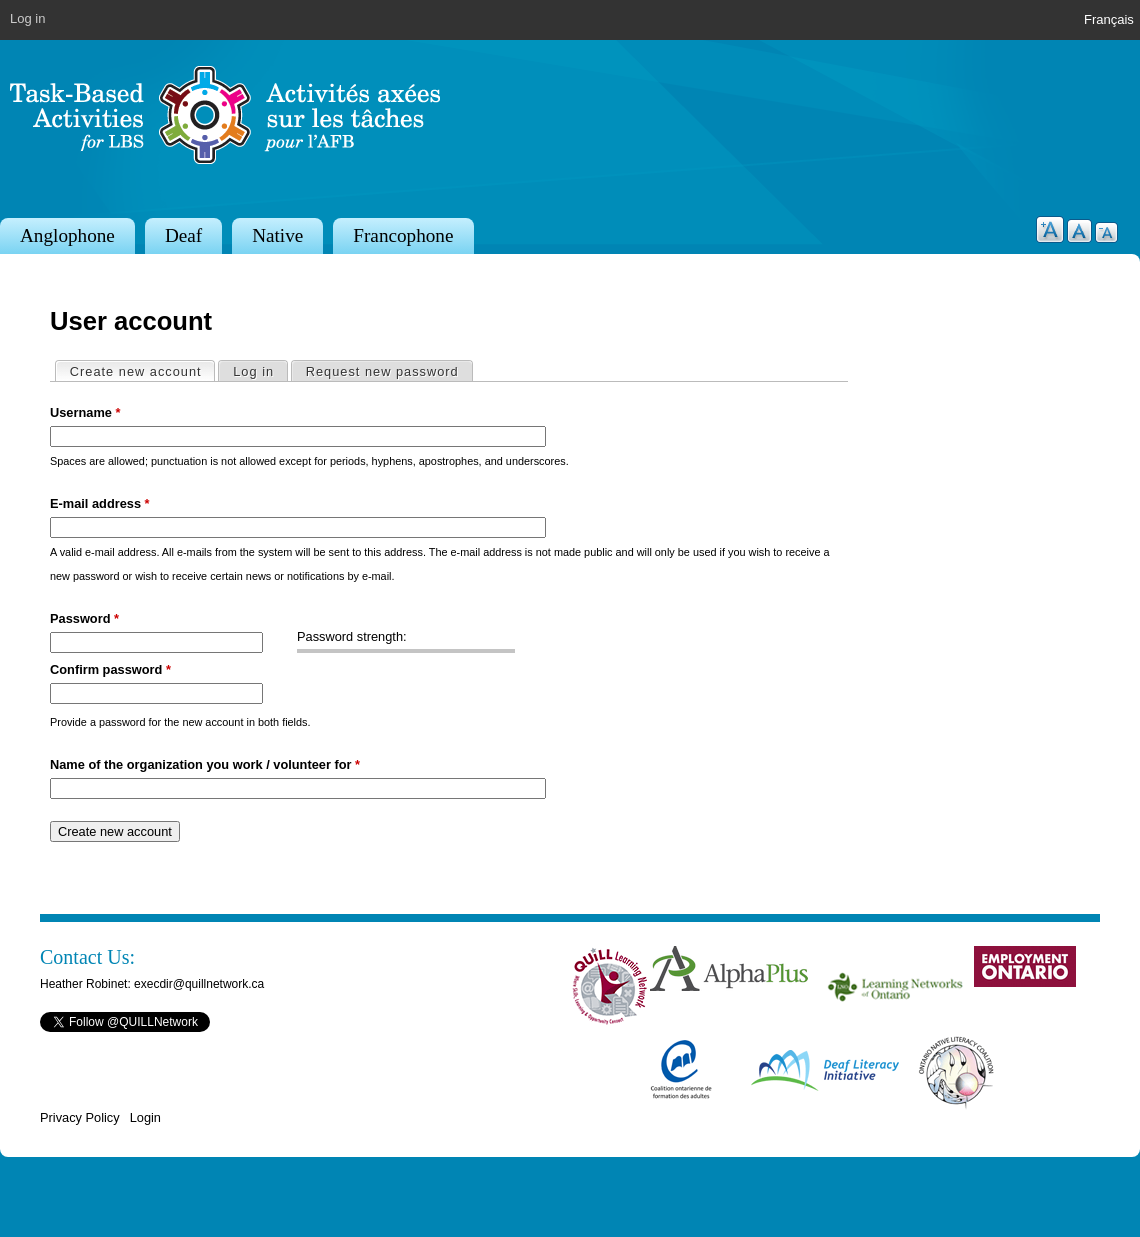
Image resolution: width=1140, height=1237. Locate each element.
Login (145, 1117)
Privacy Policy (80, 1117)
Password (84, 618)
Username (85, 412)
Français (1109, 19)
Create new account (142, 370)
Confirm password (110, 669)
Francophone (403, 235)
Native (277, 235)
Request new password (382, 371)
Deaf (183, 235)
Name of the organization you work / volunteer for (205, 764)
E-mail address (100, 503)
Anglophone (67, 235)
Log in (27, 18)
